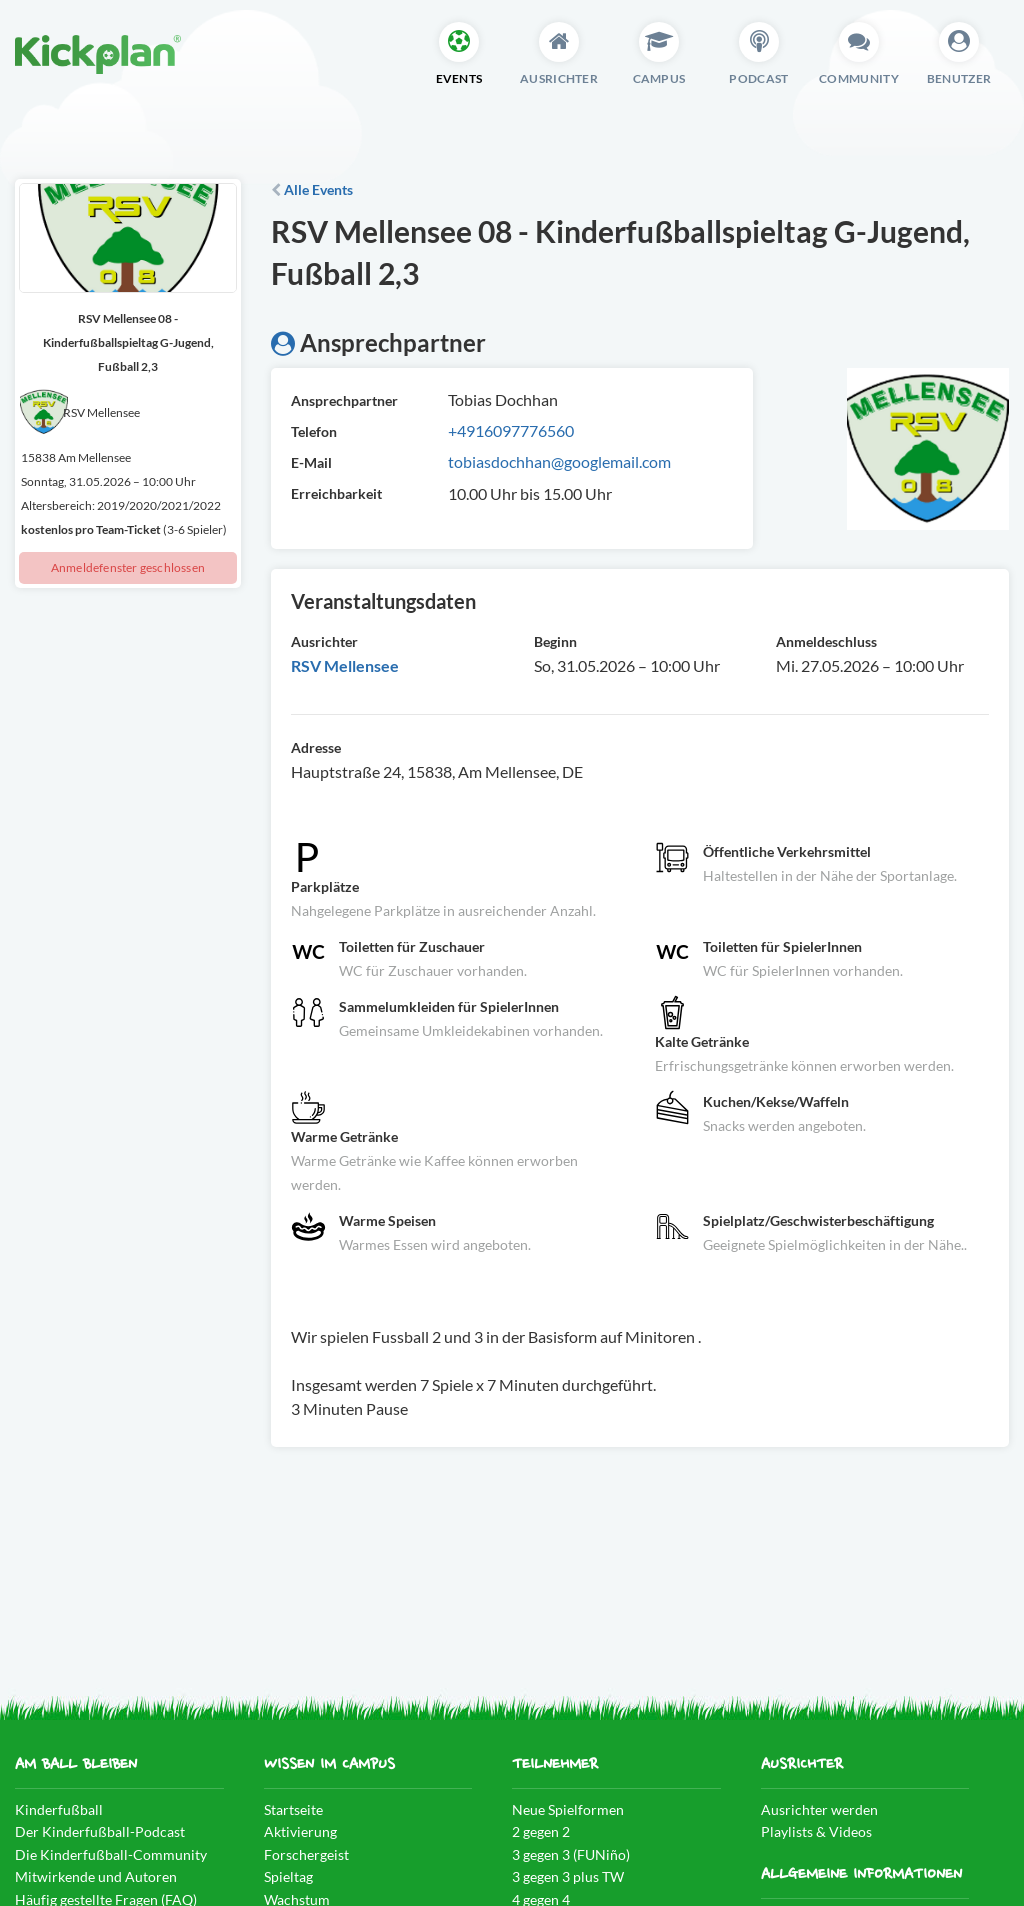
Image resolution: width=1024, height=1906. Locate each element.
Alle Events (312, 189)
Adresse (316, 747)
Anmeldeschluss (826, 641)
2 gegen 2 (541, 1831)
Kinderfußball (59, 1809)
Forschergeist (306, 1854)
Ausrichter (324, 641)
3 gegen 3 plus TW (568, 1876)
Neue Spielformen (568, 1809)
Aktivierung (300, 1831)
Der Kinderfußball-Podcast (100, 1831)
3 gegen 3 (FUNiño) (571, 1854)
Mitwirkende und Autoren (96, 1876)
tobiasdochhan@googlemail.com (559, 461)
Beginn (555, 641)
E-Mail (311, 462)
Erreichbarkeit (336, 493)
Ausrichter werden (819, 1809)
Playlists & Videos (816, 1831)
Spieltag (288, 1876)
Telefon (314, 431)
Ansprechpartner (344, 400)
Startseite (293, 1809)
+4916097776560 (511, 430)
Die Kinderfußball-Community (111, 1854)
